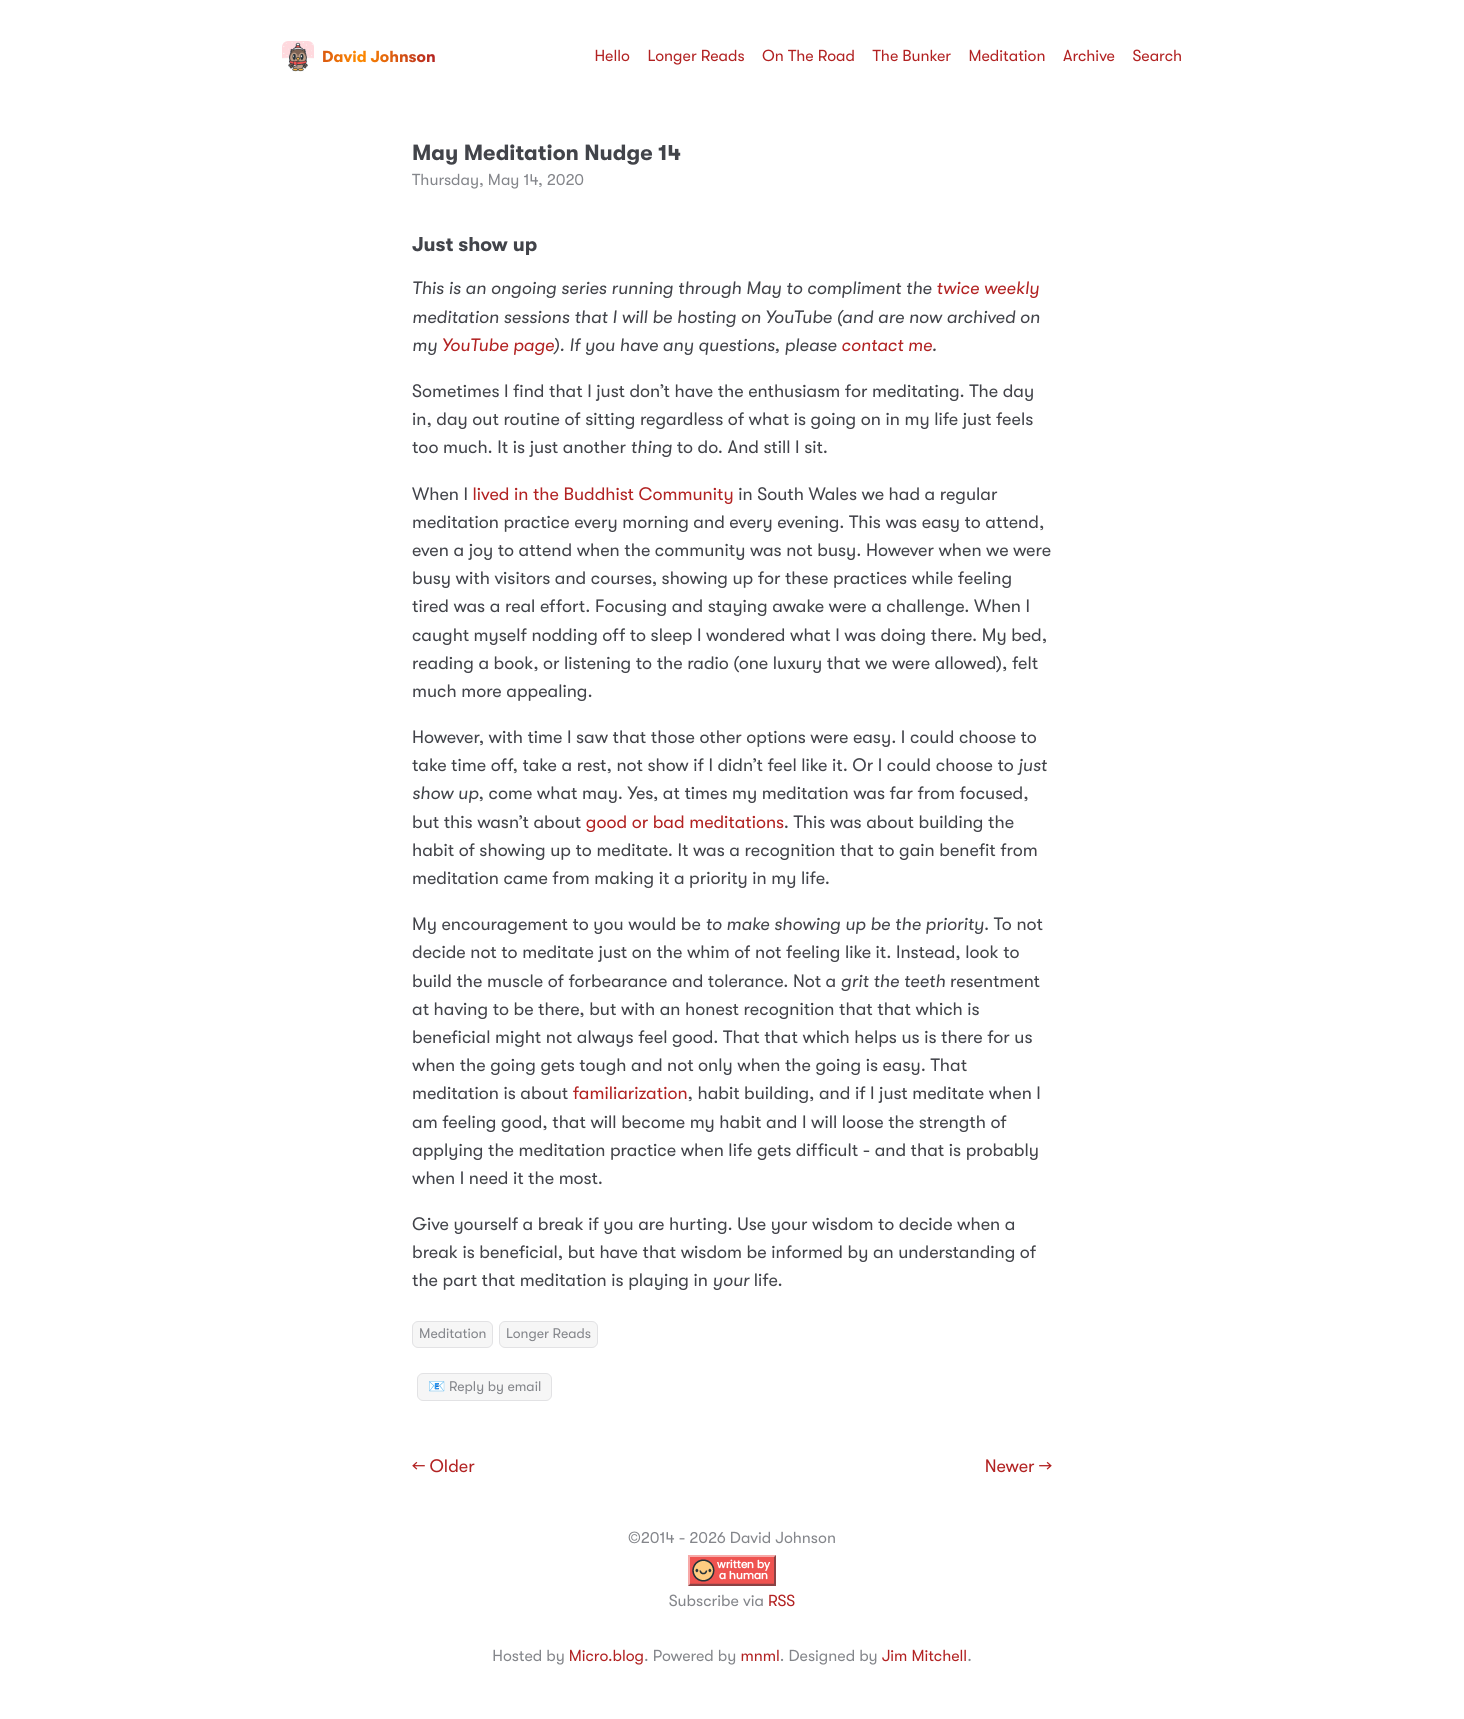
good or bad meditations (685, 823)
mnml (759, 1656)
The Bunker (911, 56)
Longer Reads (695, 56)
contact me (886, 346)
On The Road (808, 56)
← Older (443, 1467)
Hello (612, 56)
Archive (1089, 56)
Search (1157, 56)
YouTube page (498, 346)
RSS (781, 1601)
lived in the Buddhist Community (603, 495)
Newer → (1018, 1467)
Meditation (1007, 56)
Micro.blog (606, 1656)
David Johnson (359, 57)
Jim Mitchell (924, 1656)
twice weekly (987, 289)
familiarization (630, 1094)
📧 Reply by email (484, 1387)
